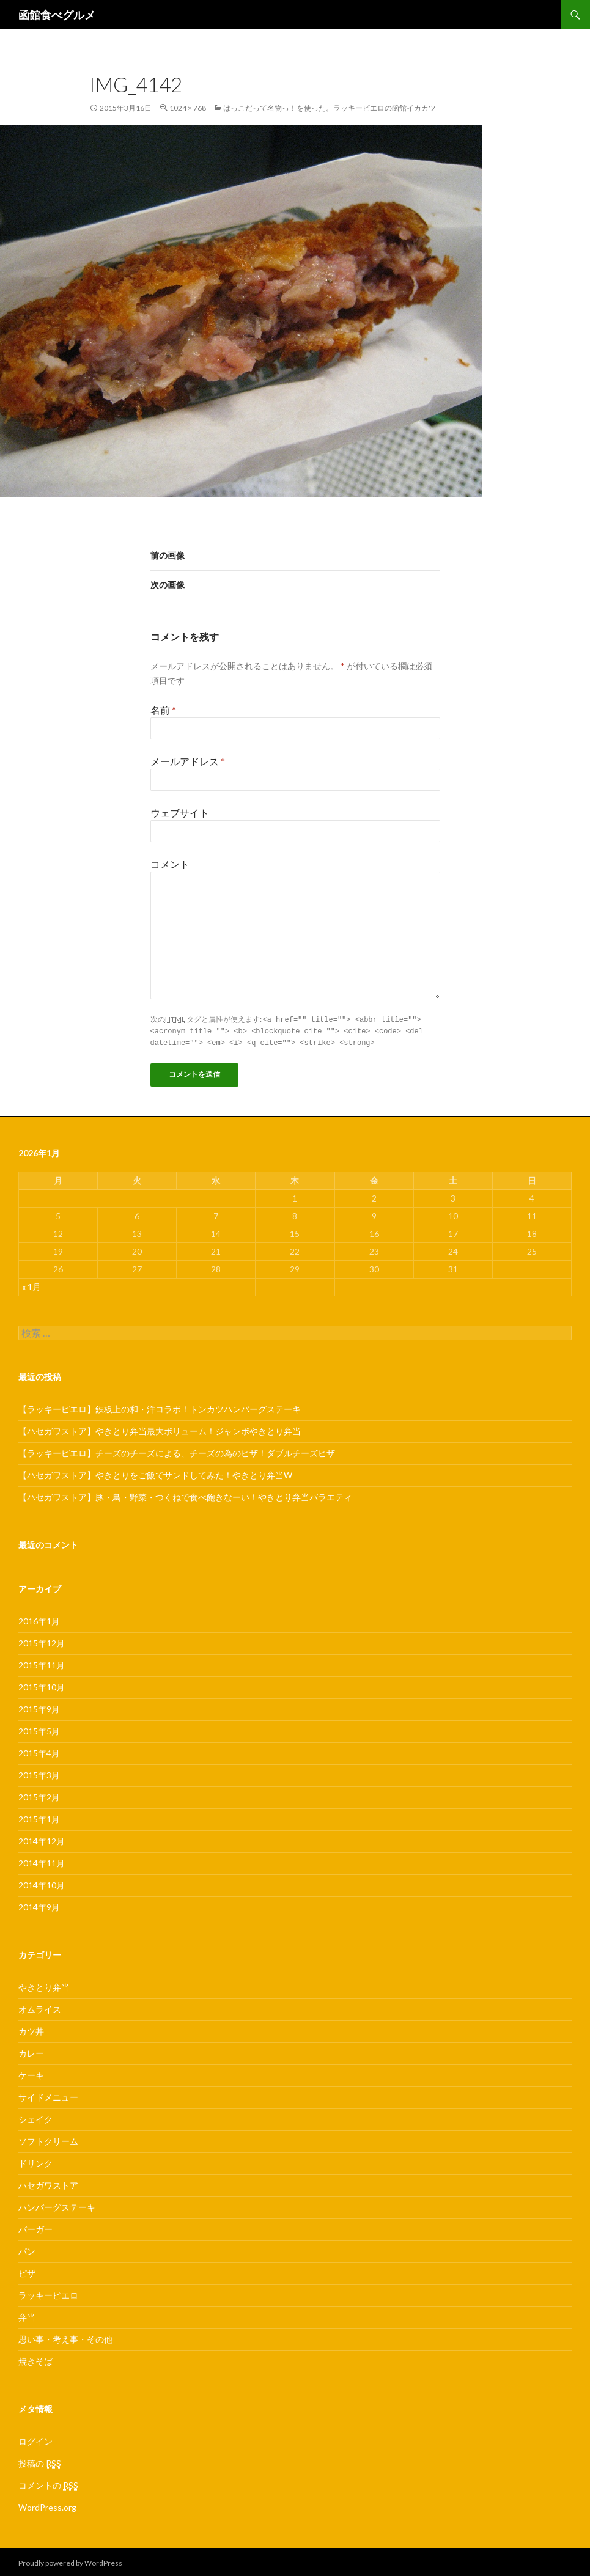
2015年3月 (39, 1773)
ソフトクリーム (48, 2139)
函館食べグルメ (56, 14)
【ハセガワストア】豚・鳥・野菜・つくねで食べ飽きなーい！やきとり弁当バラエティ (185, 1495)
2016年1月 (39, 1619)
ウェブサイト (179, 812)
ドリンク (35, 2161)
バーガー (35, 2227)
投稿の (39, 2461)
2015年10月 (41, 1685)
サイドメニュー (48, 2095)
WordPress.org (47, 2505)
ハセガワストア (48, 2183)
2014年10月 (41, 1883)
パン (26, 2249)
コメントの (48, 2483)
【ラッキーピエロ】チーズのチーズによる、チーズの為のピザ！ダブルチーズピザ (176, 1451)
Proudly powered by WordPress (70, 2561)
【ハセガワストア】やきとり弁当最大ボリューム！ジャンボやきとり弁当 (159, 1429)
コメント (170, 864)
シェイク (35, 2117)
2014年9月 (39, 1905)
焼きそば (35, 2359)
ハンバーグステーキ (56, 2205)
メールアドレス (187, 761)
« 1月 (31, 1285)
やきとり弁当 (44, 1985)
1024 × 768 (187, 107)
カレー (31, 2051)
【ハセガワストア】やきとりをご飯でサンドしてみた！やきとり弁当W (155, 1473)
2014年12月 (41, 1839)
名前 (163, 710)
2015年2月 (39, 1795)
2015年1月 (39, 1817)
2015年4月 (39, 1751)
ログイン (35, 2439)
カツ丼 (31, 2029)
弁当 (26, 2315)
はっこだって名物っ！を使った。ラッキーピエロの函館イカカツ (329, 107)
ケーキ (31, 2073)
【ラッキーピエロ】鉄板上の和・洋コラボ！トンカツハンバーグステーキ (159, 1407)
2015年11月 (41, 1663)
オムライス (39, 2007)
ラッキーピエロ (48, 2293)
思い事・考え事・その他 (65, 2337)
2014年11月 (41, 1861)
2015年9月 (39, 1707)
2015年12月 (41, 1641)
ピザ (26, 2271)
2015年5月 (39, 1729)
